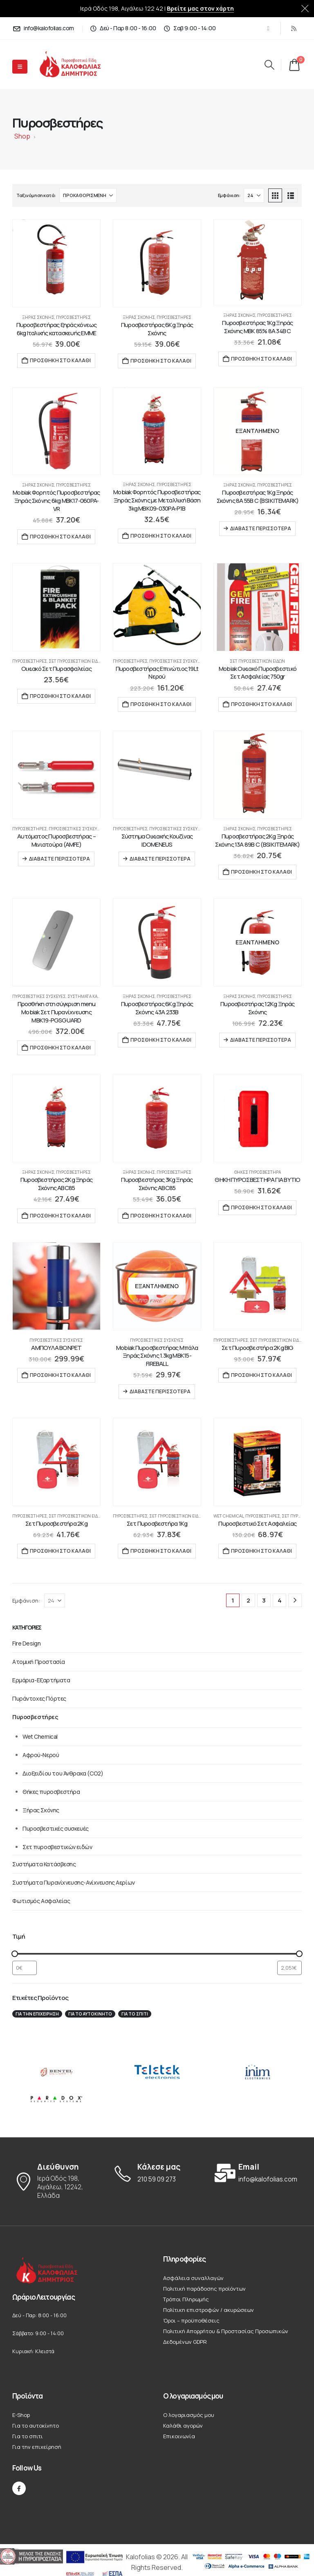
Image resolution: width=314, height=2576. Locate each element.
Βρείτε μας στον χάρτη (200, 8)
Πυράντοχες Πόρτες (39, 1698)
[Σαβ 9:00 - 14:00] (189, 28)
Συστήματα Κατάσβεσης (93, 996)
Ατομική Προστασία (38, 1662)
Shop (22, 136)
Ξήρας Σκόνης (38, 317)
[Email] (257, 2173)
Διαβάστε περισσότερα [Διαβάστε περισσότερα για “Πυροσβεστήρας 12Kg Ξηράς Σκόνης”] (260, 1039)
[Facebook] (268, 28)
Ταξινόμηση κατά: (36, 195)
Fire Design (26, 1643)
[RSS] (293, 28)
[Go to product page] (56, 263)
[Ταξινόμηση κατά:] (88, 195)
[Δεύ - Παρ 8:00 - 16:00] (123, 28)
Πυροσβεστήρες (73, 317)
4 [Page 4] (280, 1600)
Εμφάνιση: (229, 195)
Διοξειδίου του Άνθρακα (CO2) (62, 1773)
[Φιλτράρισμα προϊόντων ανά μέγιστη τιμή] (289, 1968)
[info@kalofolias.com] (43, 28)
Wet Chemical (228, 1516)
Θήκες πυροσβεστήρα (257, 1172)
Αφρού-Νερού (40, 1755)
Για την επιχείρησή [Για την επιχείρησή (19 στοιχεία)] (37, 2014)
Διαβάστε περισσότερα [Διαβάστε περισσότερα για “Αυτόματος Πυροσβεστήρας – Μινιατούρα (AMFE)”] (59, 858)
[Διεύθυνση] (56, 2181)
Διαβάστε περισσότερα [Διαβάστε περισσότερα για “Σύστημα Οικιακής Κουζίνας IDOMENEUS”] (160, 858)
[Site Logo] (77, 64)
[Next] (295, 1600)
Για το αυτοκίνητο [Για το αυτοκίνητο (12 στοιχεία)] (90, 2014)
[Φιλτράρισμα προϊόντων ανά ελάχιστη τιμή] (24, 1968)
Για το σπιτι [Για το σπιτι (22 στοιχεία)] (134, 2014)
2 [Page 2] (248, 1600)
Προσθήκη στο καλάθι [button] (60, 360)
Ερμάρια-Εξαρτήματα (41, 1680)
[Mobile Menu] (19, 67)
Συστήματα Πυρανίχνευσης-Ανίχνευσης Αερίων (73, 1882)
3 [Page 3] (264, 1600)
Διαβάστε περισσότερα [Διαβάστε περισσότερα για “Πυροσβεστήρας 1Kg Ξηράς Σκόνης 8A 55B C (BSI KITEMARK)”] (260, 528)
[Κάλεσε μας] (157, 2173)
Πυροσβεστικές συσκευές (176, 661)
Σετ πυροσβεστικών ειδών (76, 661)
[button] (269, 64)
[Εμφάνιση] (254, 195)
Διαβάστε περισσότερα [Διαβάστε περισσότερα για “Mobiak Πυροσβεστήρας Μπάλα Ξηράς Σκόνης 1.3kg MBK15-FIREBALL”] (160, 1391)
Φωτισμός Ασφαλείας (41, 1901)
